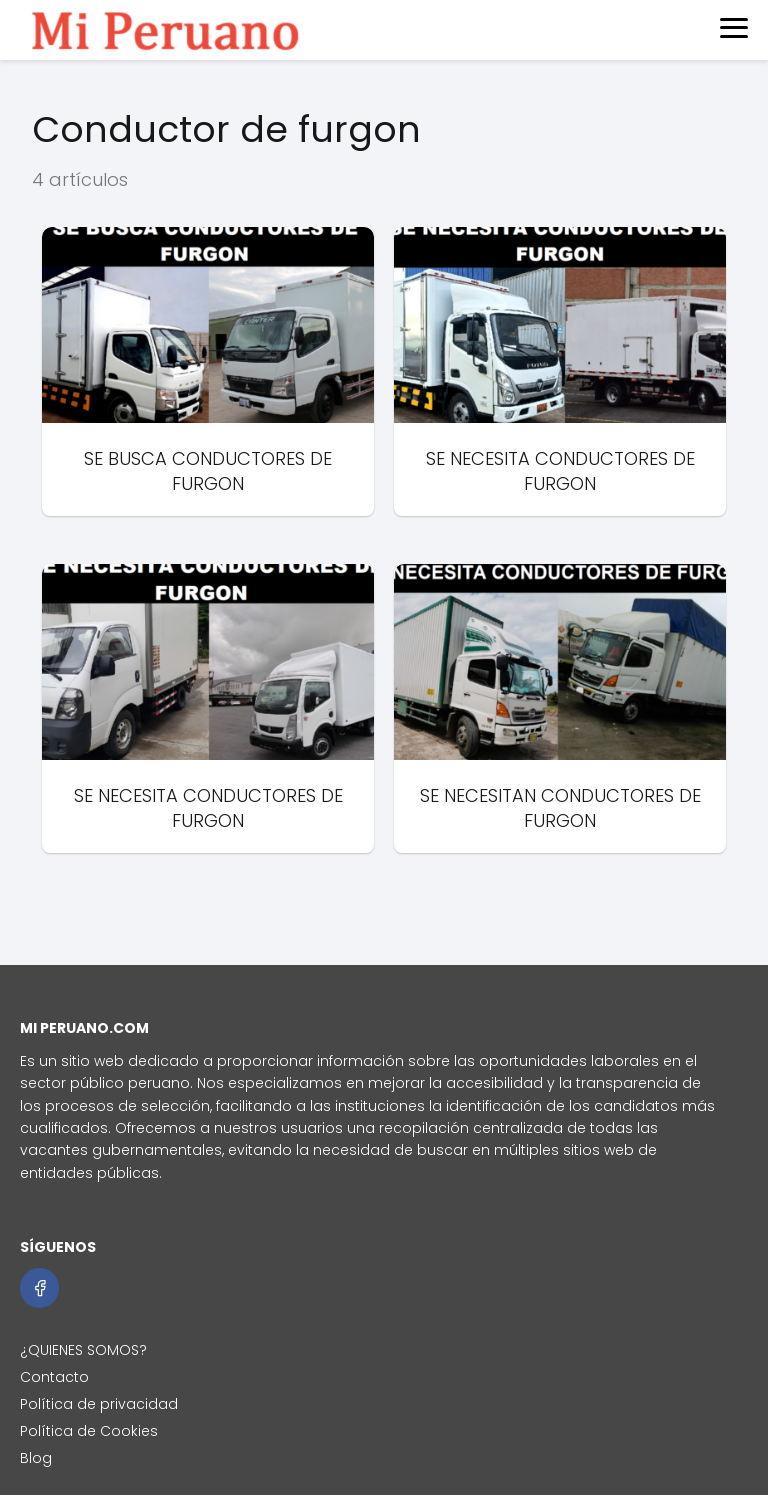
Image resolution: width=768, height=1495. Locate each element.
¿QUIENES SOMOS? (83, 1350)
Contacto (54, 1377)
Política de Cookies (89, 1431)
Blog (36, 1458)
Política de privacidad (99, 1404)
